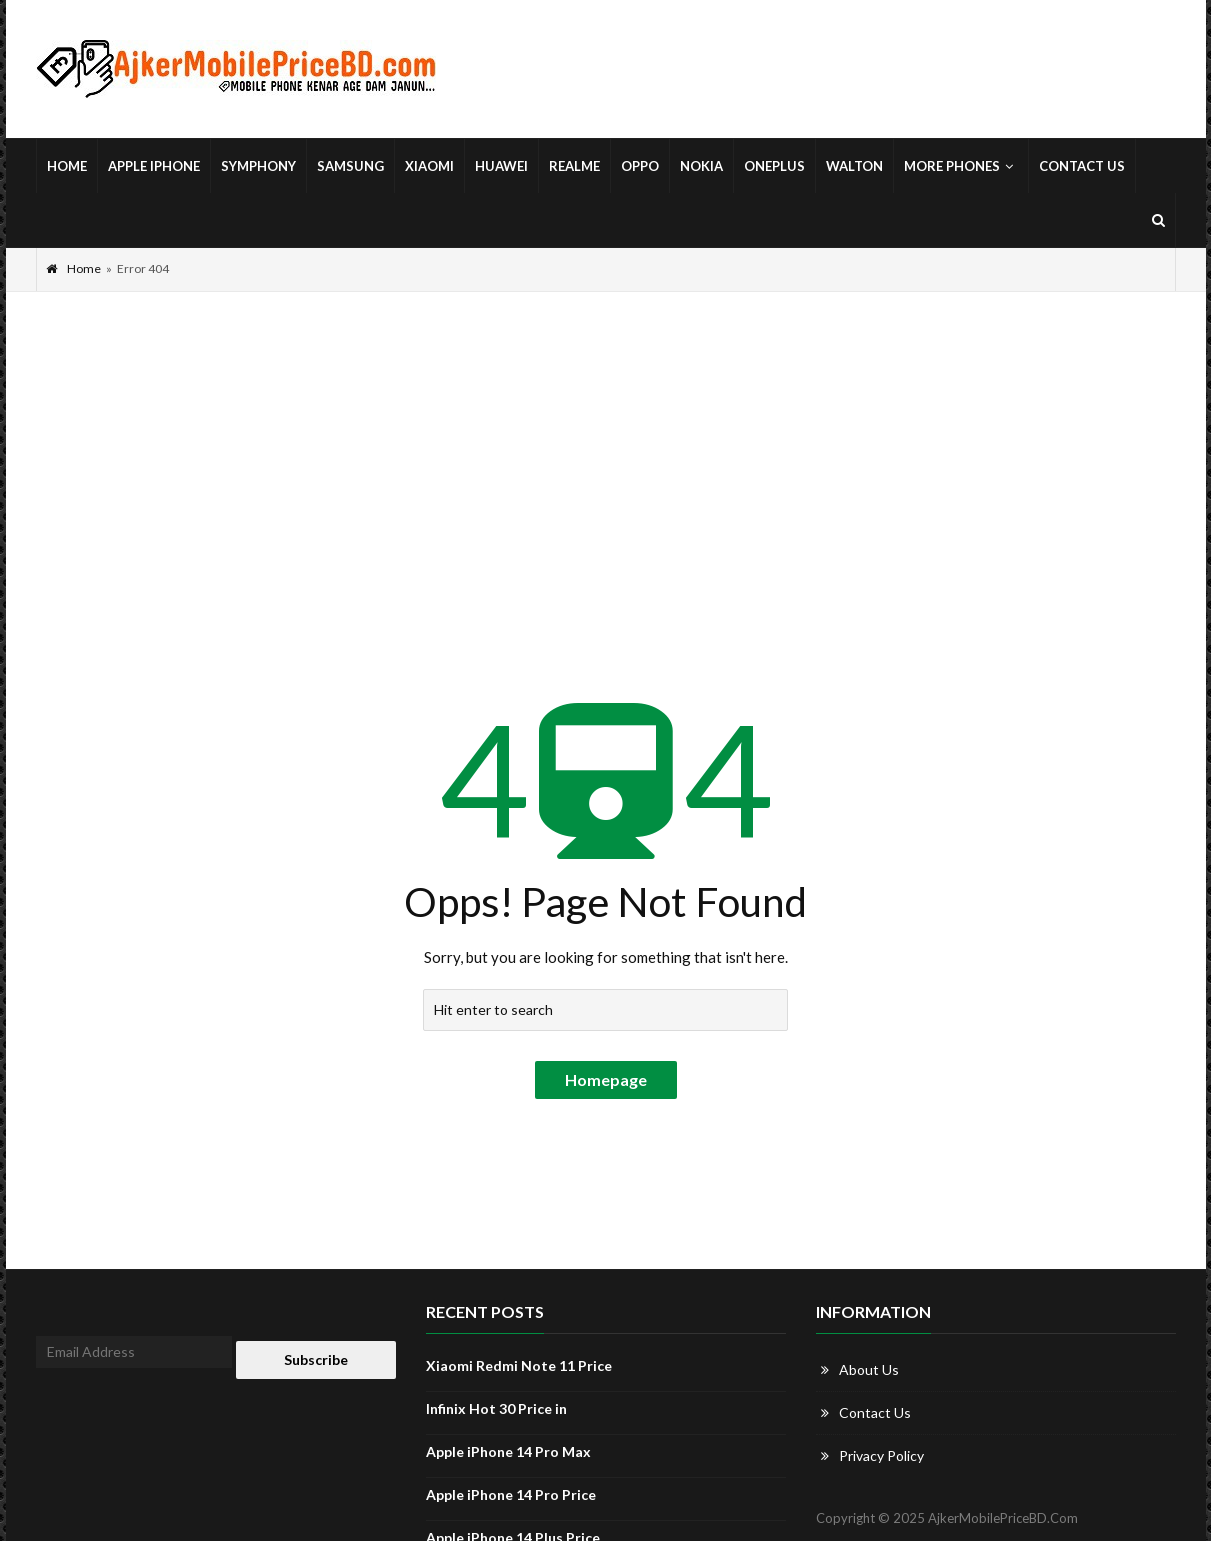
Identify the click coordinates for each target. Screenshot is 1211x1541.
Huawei (501, 166)
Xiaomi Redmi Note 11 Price (519, 1365)
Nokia (701, 166)
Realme (574, 166)
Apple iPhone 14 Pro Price (511, 1494)
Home (67, 166)
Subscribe (316, 1359)
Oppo (640, 166)
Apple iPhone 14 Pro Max (508, 1451)
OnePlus (774, 166)
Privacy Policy (881, 1455)
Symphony (258, 166)
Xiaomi (429, 166)
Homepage (606, 1079)
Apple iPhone (154, 166)
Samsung (350, 166)
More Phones (961, 166)
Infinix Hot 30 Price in (496, 1408)
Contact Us (1082, 166)
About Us (869, 1369)
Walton (854, 166)
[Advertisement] (606, 442)
